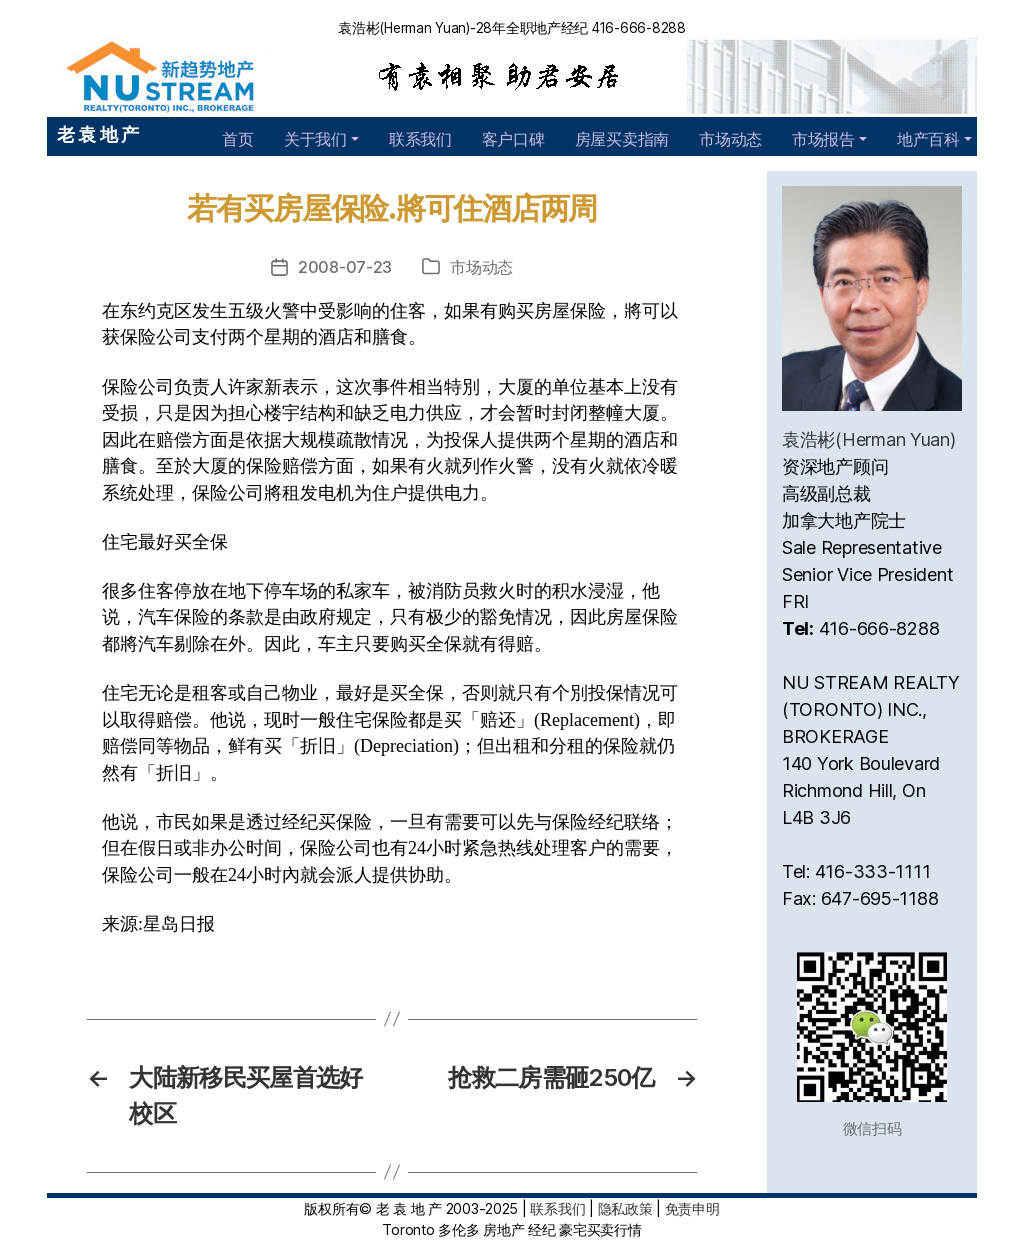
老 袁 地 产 (98, 134)
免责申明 (692, 1208)
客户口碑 (513, 139)
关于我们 (315, 139)
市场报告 (823, 139)
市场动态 (730, 139)
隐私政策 (625, 1208)
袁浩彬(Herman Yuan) (869, 439)
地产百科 (928, 139)
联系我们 (420, 139)
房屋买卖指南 (622, 139)
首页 (237, 139)
